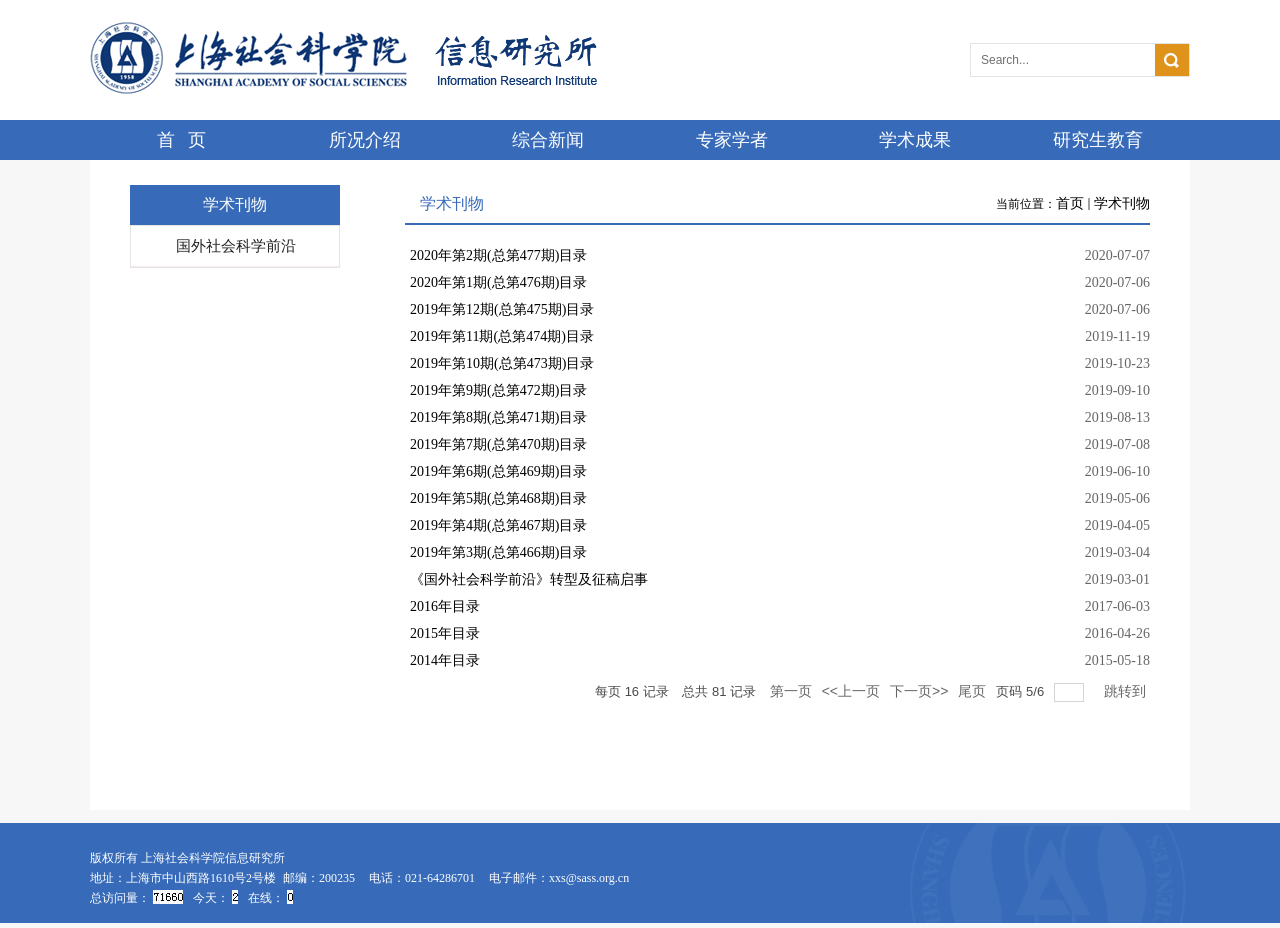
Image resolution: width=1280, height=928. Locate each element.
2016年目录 (445, 606)
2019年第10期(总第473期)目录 (502, 363)
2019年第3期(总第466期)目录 (498, 552)
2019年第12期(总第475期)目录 (502, 309)
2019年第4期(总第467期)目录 (498, 525)
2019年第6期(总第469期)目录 (498, 471)
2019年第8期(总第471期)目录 (498, 417)
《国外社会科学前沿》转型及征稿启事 (529, 579)
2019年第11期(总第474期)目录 (502, 336)
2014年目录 (445, 660)
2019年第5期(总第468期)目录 (498, 498)
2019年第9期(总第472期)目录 (498, 390)
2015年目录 (445, 633)
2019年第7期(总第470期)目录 (498, 444)
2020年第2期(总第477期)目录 (498, 255)
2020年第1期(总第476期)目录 (498, 282)
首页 (1070, 203)
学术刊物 (1122, 203)
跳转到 (1127, 691)
